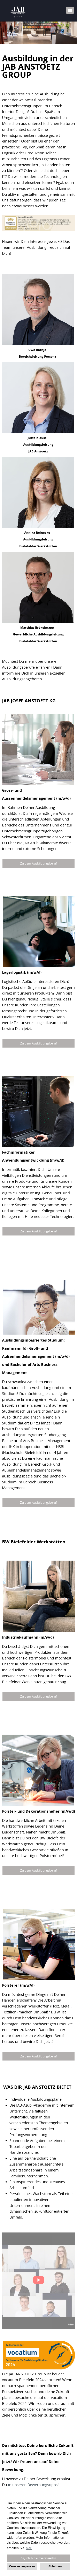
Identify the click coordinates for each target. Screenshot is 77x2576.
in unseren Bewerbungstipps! (33, 2484)
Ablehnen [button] (55, 2566)
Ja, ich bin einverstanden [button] (38, 2558)
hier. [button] (29, 2548)
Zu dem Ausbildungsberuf (38, 863)
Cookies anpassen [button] (22, 2566)
